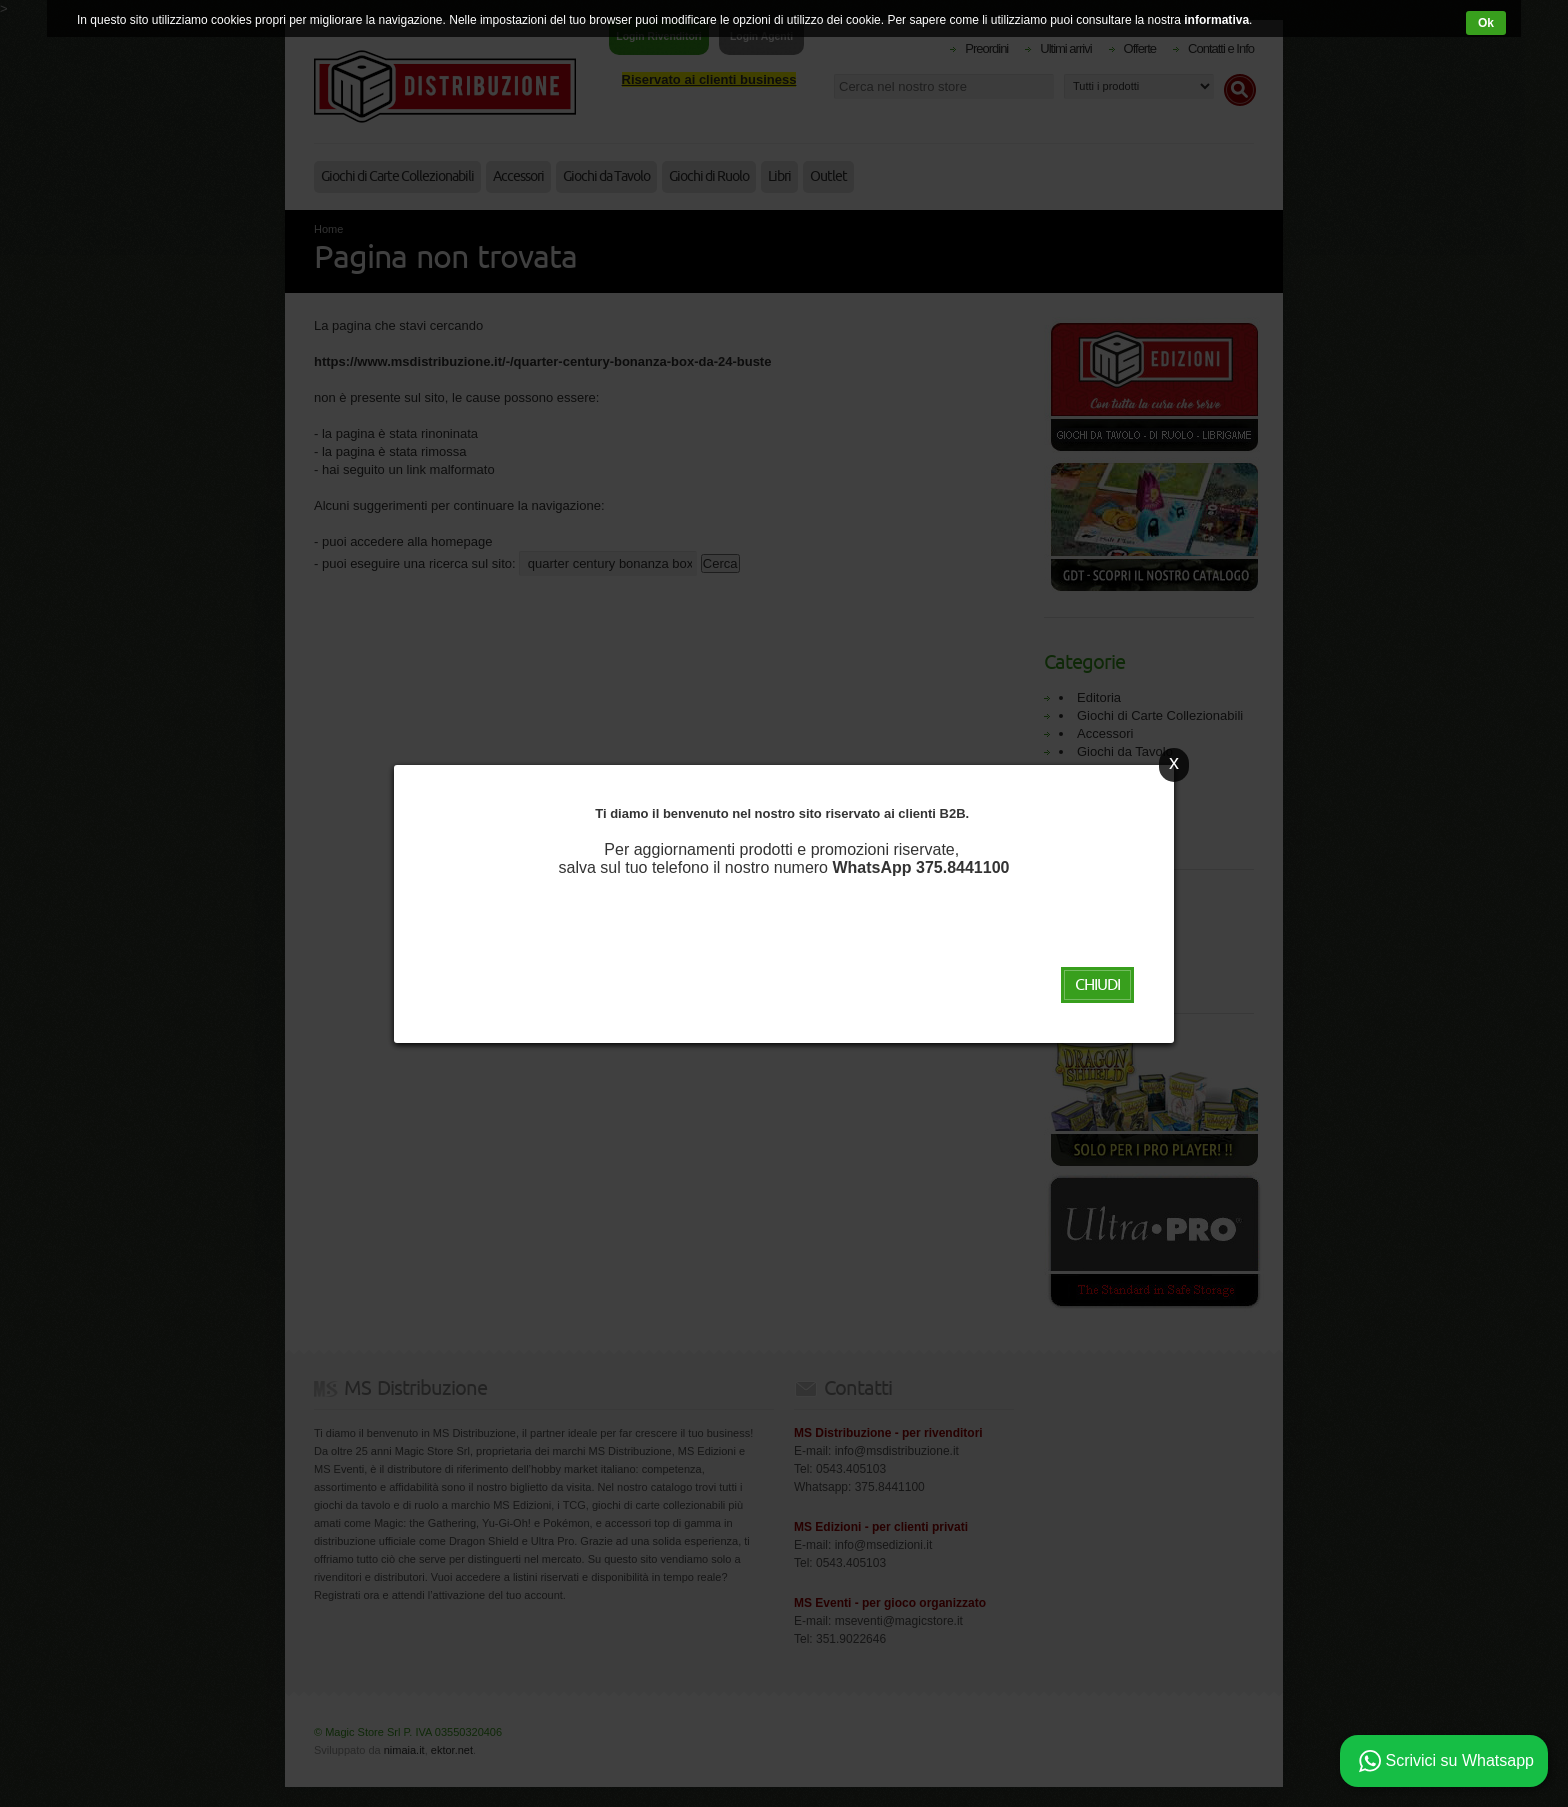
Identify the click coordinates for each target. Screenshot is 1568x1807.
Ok (1486, 23)
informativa (1216, 20)
